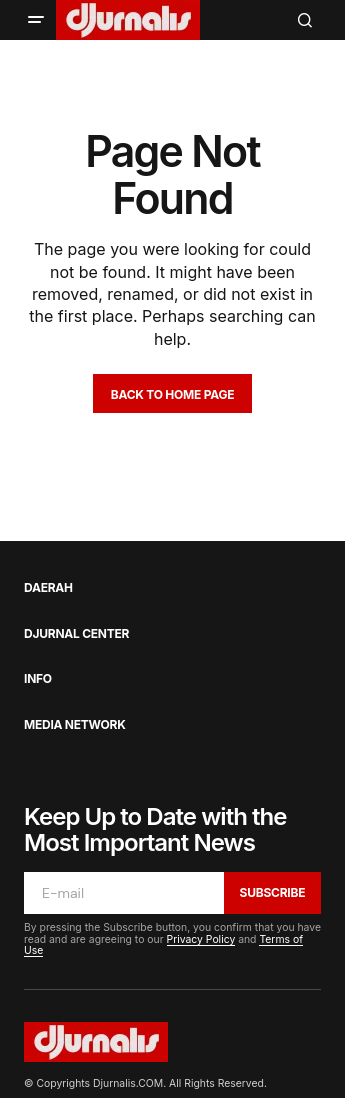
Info (38, 679)
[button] (36, 20)
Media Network (75, 725)
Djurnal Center (76, 634)
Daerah (48, 588)
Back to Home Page (172, 394)
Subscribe (273, 892)
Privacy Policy (201, 939)
